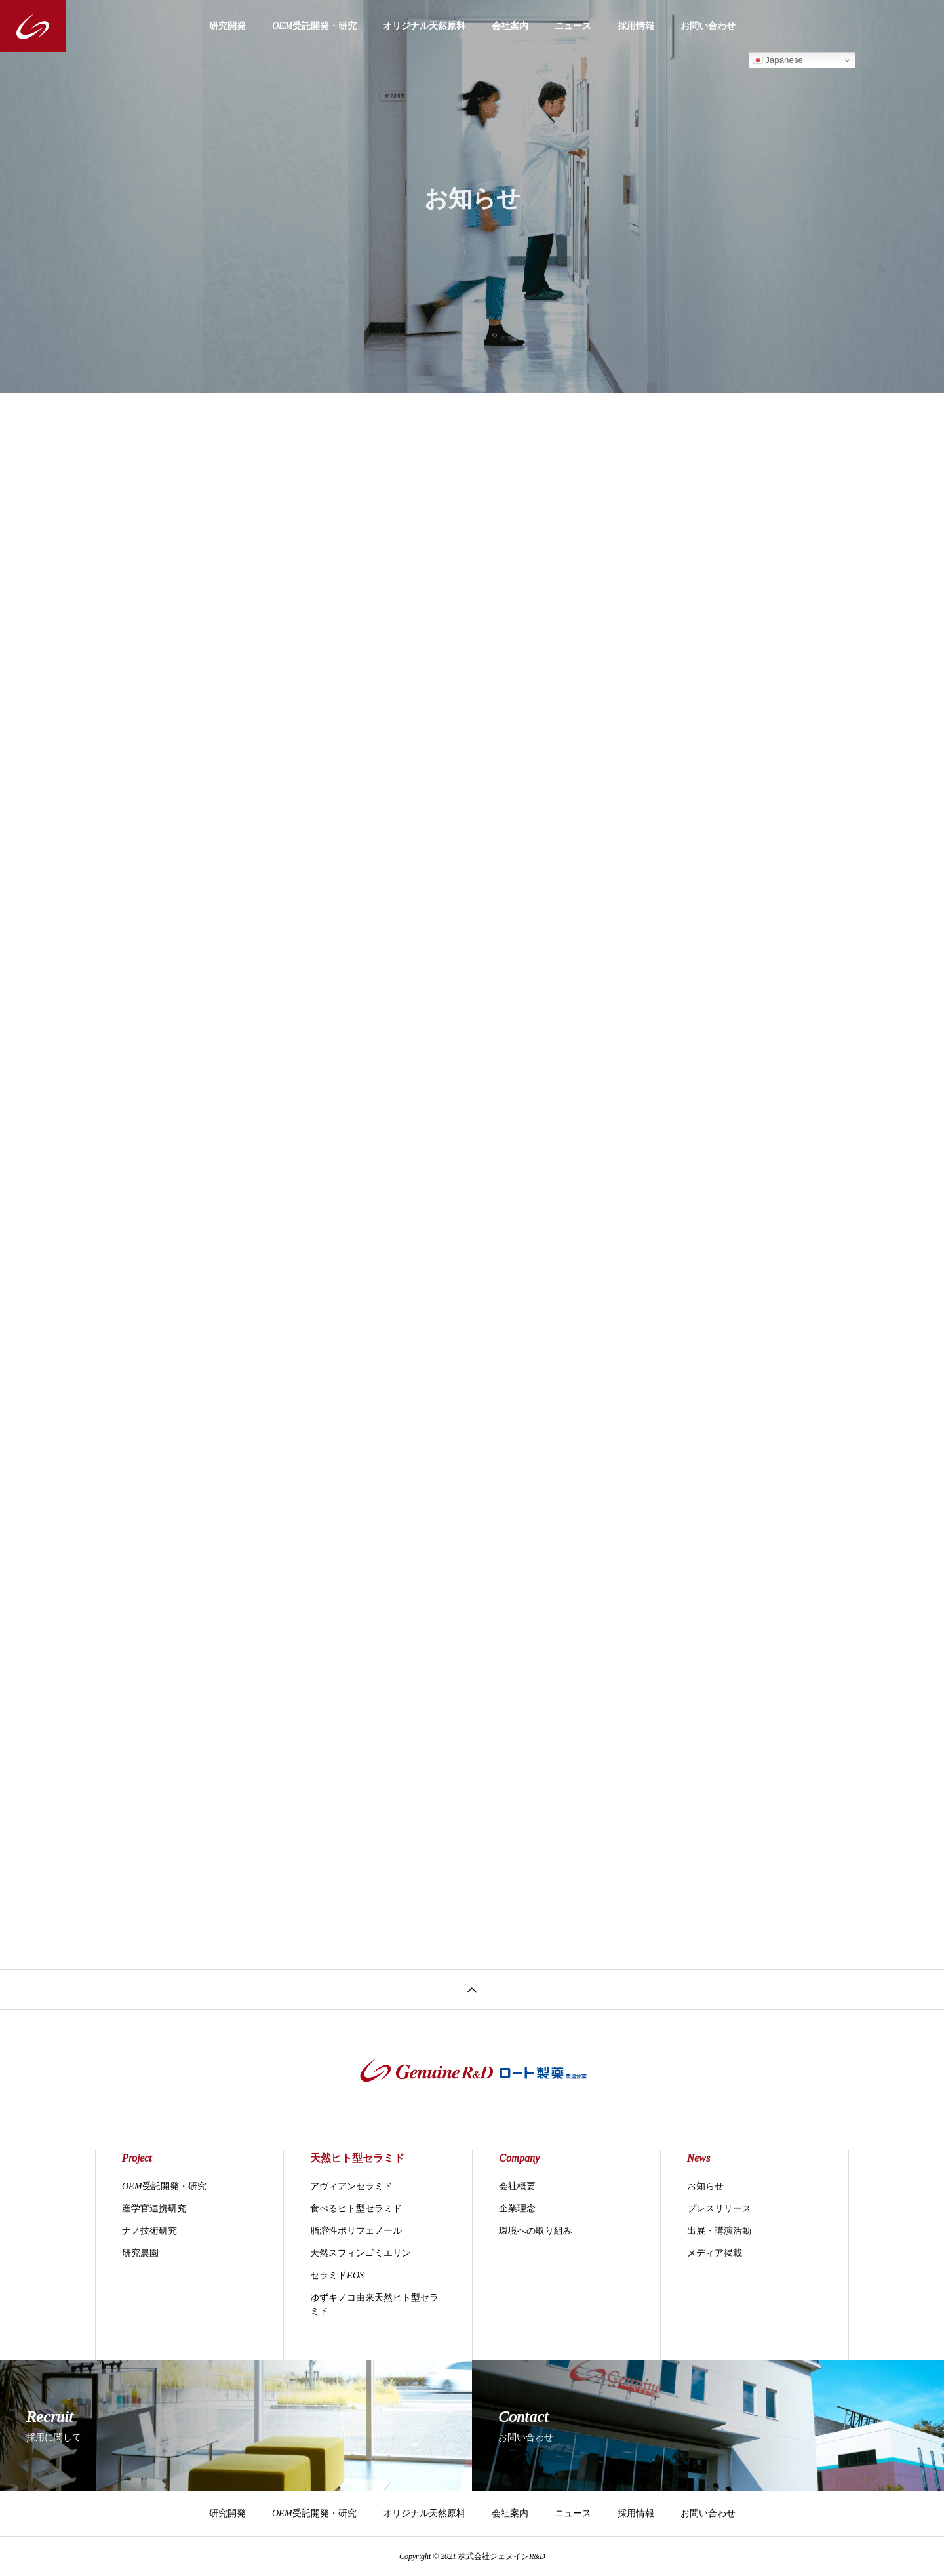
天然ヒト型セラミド (357, 2158)
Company (519, 2158)
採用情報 (636, 26)
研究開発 (227, 26)
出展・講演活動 (719, 2231)
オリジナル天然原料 (424, 26)
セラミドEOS (337, 2275)
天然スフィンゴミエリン (360, 2253)
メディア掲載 (714, 2253)
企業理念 (517, 2208)
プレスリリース (719, 2208)
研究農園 (140, 2253)
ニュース (573, 26)
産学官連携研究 (154, 2208)
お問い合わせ (708, 26)
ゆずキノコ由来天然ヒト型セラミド (374, 2304)
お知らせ (705, 2186)
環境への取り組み (535, 2231)
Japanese (778, 60)
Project (136, 2158)
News (698, 2158)
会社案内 (510, 26)
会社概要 (517, 2186)
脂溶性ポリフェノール (356, 2231)
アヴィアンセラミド (351, 2186)
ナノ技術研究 (149, 2231)
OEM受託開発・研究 (314, 26)
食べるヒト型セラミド (356, 2208)
